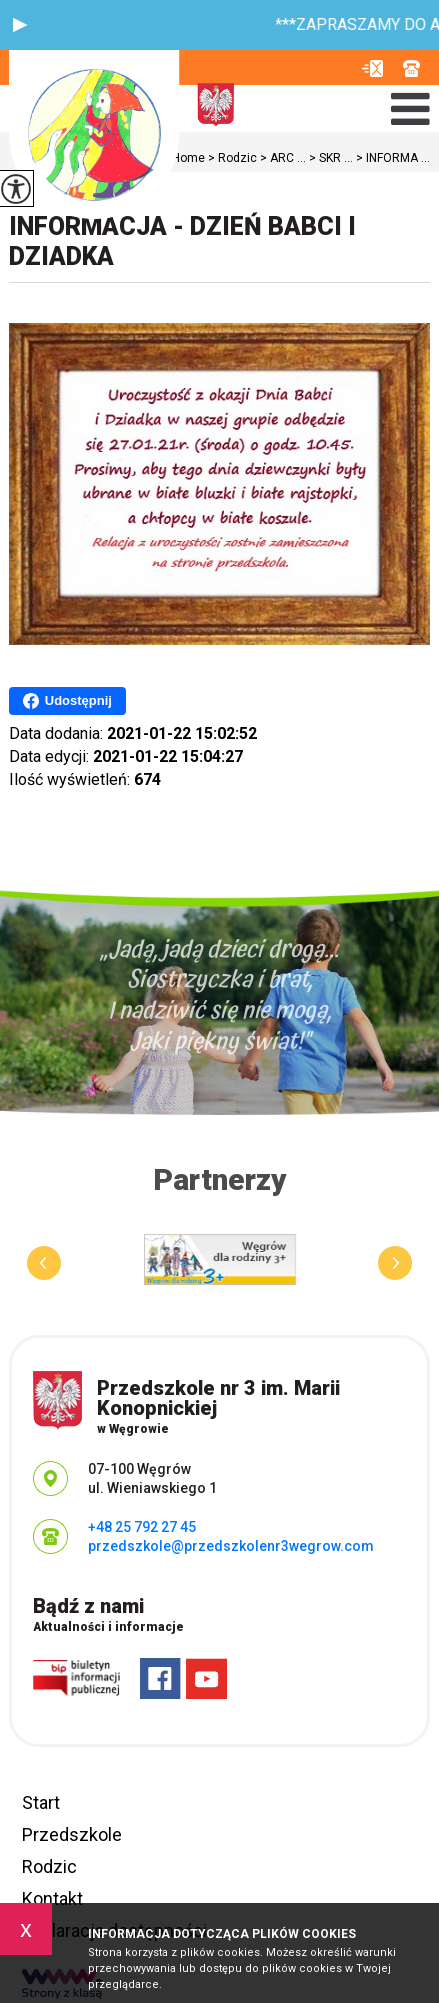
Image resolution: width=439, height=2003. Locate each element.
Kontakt (52, 1898)
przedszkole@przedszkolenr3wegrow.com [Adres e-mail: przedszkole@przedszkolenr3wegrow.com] (231, 1546)
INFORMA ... (391, 158)
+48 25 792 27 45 (411, 68)
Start (41, 1802)
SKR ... (329, 158)
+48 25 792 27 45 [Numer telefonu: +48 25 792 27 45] (142, 1527)
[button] (20, 25)
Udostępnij (67, 701)
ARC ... (281, 158)
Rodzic (49, 1866)
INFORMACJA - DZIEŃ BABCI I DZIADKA (182, 241)
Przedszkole (72, 1834)
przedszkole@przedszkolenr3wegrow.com (372, 68)
